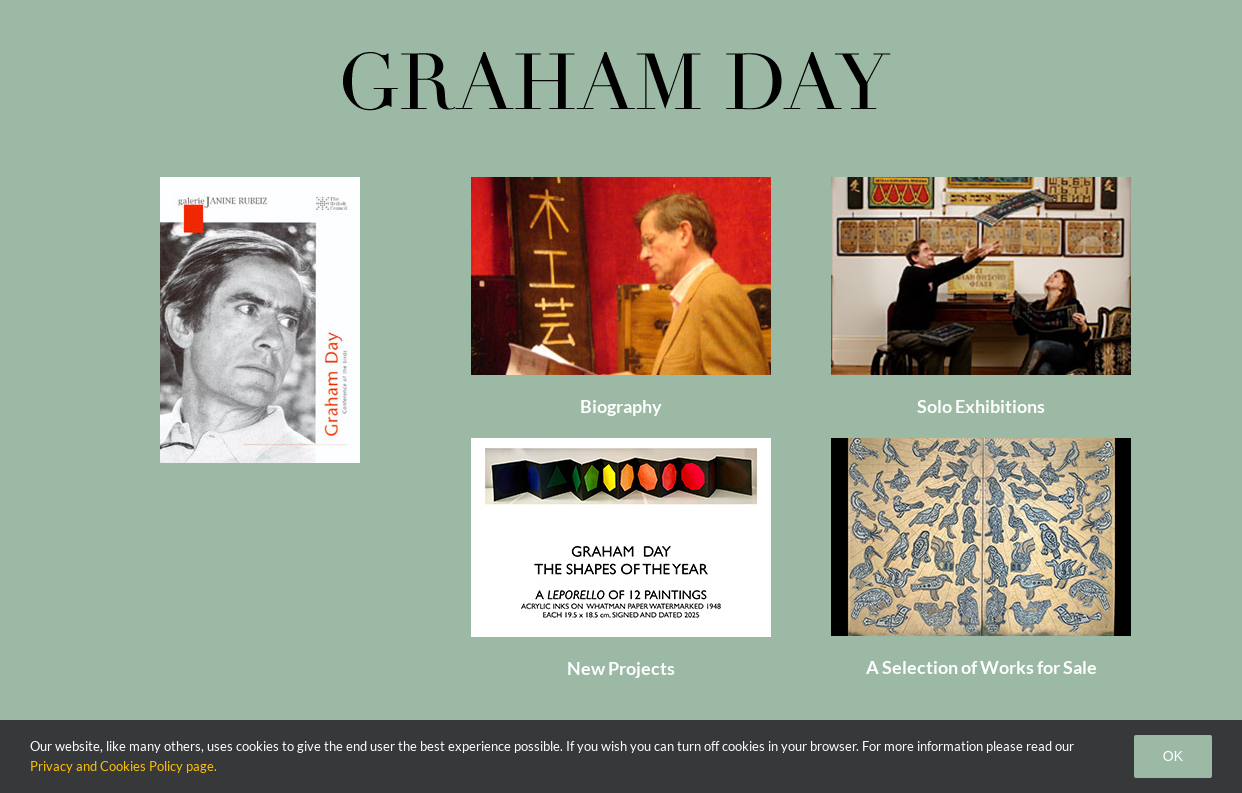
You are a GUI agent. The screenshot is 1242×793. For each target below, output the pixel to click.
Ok (1173, 756)
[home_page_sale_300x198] (981, 445)
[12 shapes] (621, 445)
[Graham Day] (621, 184)
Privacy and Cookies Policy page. (123, 766)
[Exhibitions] (981, 184)
